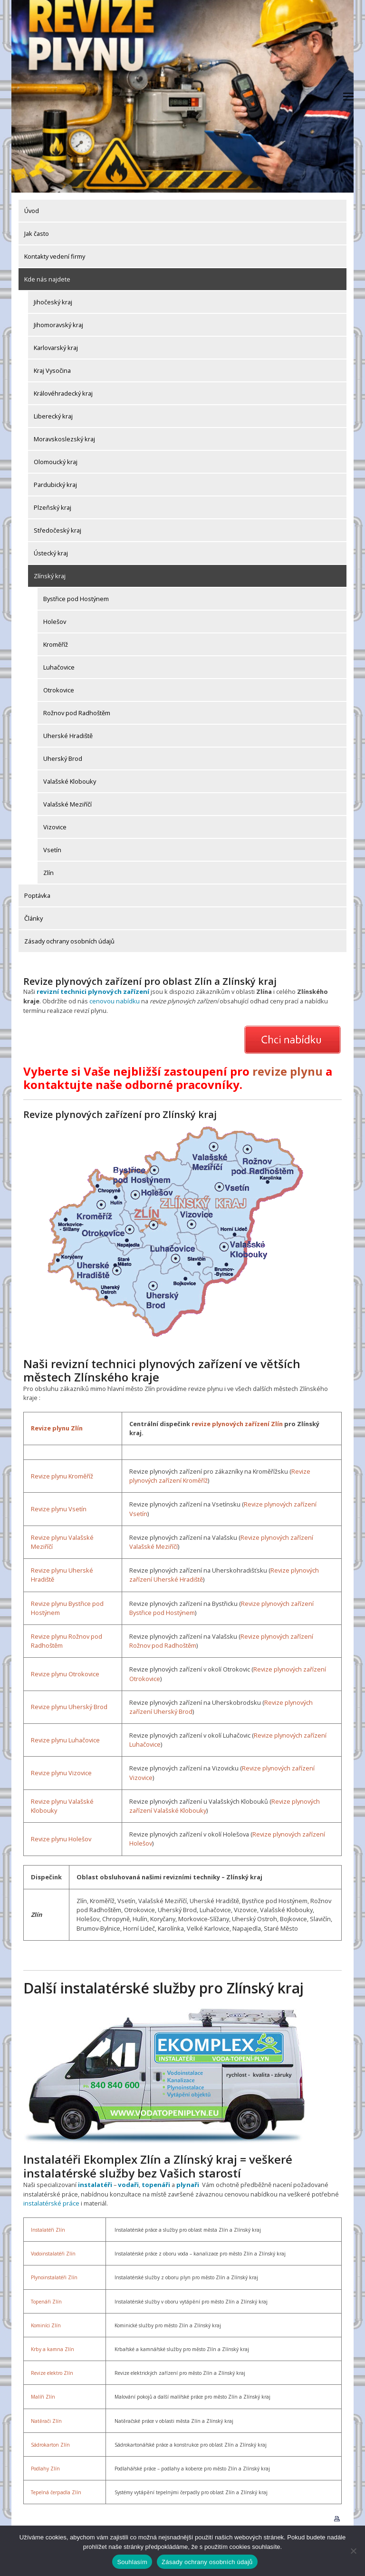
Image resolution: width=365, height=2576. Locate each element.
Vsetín (52, 850)
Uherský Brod (62, 758)
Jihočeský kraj (53, 302)
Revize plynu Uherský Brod (69, 1706)
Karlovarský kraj (56, 347)
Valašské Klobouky (69, 781)
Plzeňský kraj (52, 507)
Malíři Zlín (43, 2395)
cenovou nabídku (95, 1001)
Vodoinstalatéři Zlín (53, 2252)
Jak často (36, 233)
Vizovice (55, 827)
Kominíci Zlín (46, 2324)
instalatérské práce (50, 2202)
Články (33, 918)
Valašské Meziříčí (67, 804)
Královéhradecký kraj (63, 393)
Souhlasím (132, 2562)
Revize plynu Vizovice (61, 1772)
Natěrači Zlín (46, 2419)
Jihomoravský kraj (58, 325)
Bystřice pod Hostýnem (76, 598)
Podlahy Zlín (45, 2467)
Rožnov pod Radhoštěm (76, 713)
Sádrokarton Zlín (50, 2443)
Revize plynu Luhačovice (65, 1739)
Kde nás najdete (47, 279)
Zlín (48, 872)
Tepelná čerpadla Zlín (56, 2491)
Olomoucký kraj (55, 461)
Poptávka (37, 895)
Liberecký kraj (53, 416)
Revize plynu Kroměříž (62, 1475)
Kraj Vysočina (52, 370)
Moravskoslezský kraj (64, 439)
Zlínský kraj (50, 576)
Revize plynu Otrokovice (65, 1673)
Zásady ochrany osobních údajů (69, 941)
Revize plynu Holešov (61, 1838)
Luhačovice (59, 667)
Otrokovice (58, 690)
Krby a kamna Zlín (52, 2347)
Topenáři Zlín (46, 2300)
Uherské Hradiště (68, 735)
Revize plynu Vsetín (58, 1508)
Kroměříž (55, 644)
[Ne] (353, 2551)
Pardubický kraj (55, 484)
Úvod (31, 210)
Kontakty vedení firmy (54, 256)
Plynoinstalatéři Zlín (54, 2276)
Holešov (54, 621)
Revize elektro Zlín (52, 2372)
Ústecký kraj (51, 553)
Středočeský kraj (57, 530)
